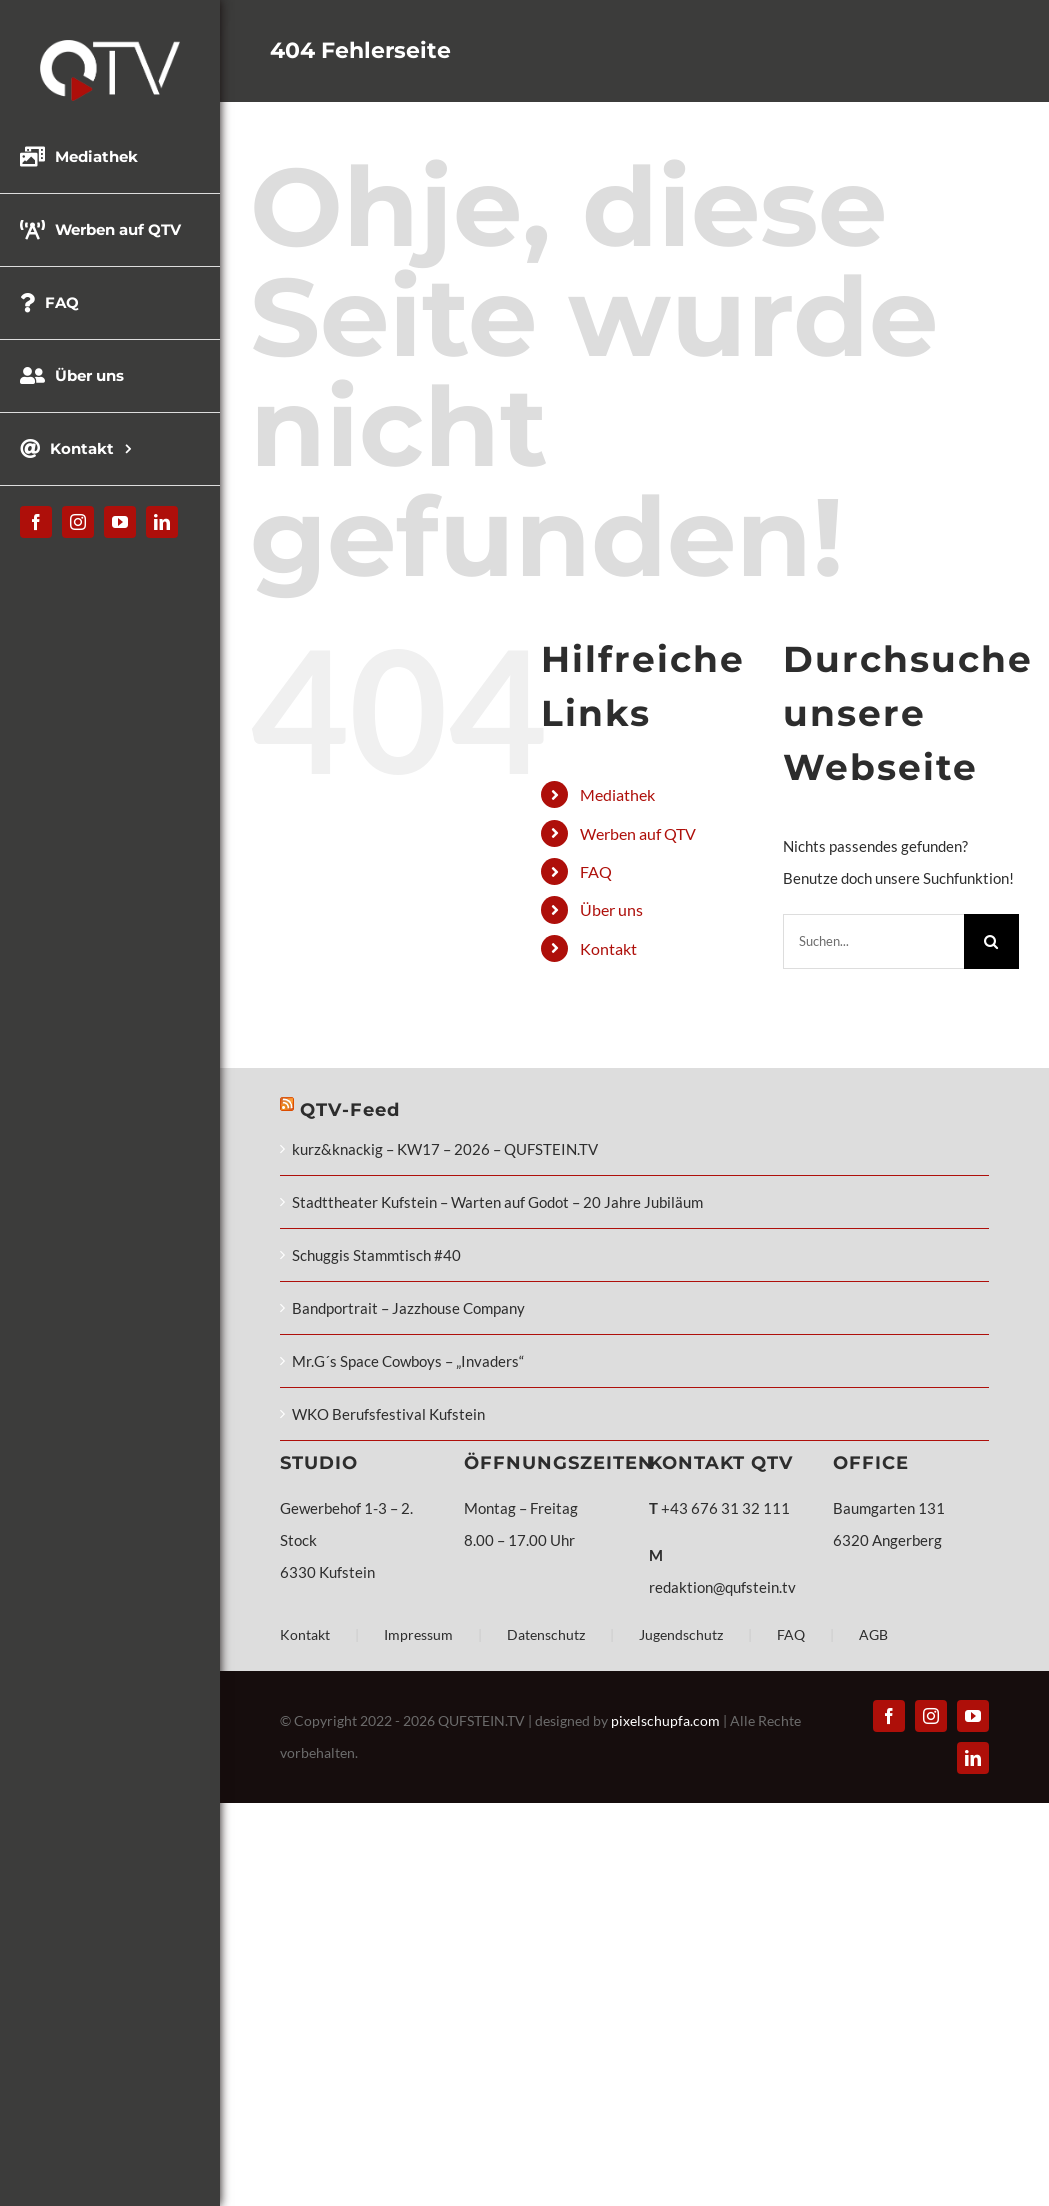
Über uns (611, 909)
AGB (873, 1634)
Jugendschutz (681, 1634)
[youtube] (120, 522)
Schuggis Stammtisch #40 (376, 1255)
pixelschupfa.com (665, 1720)
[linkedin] (162, 522)
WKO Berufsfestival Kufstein (388, 1414)
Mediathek (617, 794)
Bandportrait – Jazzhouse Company (408, 1308)
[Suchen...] (873, 941)
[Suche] (991, 941)
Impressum (418, 1634)
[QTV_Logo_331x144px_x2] (110, 47)
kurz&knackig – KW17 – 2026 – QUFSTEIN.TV (445, 1149)
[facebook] (36, 522)
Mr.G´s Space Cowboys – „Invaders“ (408, 1361)
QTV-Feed (350, 1110)
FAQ (596, 871)
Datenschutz (546, 1634)
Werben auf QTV (638, 833)
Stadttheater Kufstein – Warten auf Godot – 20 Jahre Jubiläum (497, 1202)
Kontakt (608, 948)
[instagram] (78, 522)
